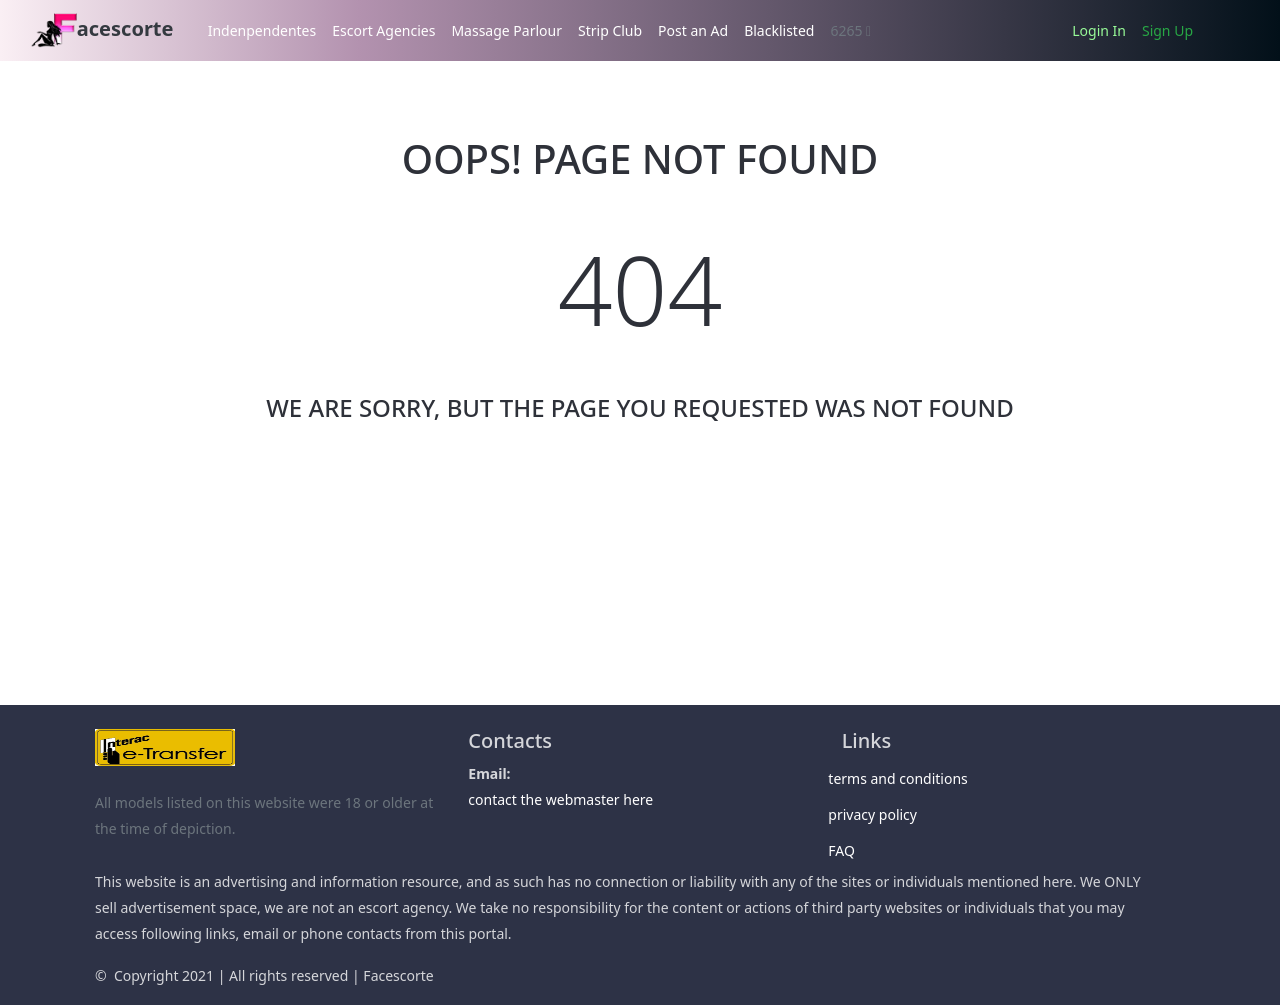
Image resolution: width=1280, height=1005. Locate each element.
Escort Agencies (383, 30)
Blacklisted (779, 30)
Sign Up (1167, 30)
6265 (850, 30)
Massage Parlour (506, 30)
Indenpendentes (262, 30)
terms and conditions (905, 778)
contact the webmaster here (560, 799)
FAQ (848, 850)
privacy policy (879, 814)
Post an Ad (693, 30)
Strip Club (610, 30)
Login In (1099, 30)
